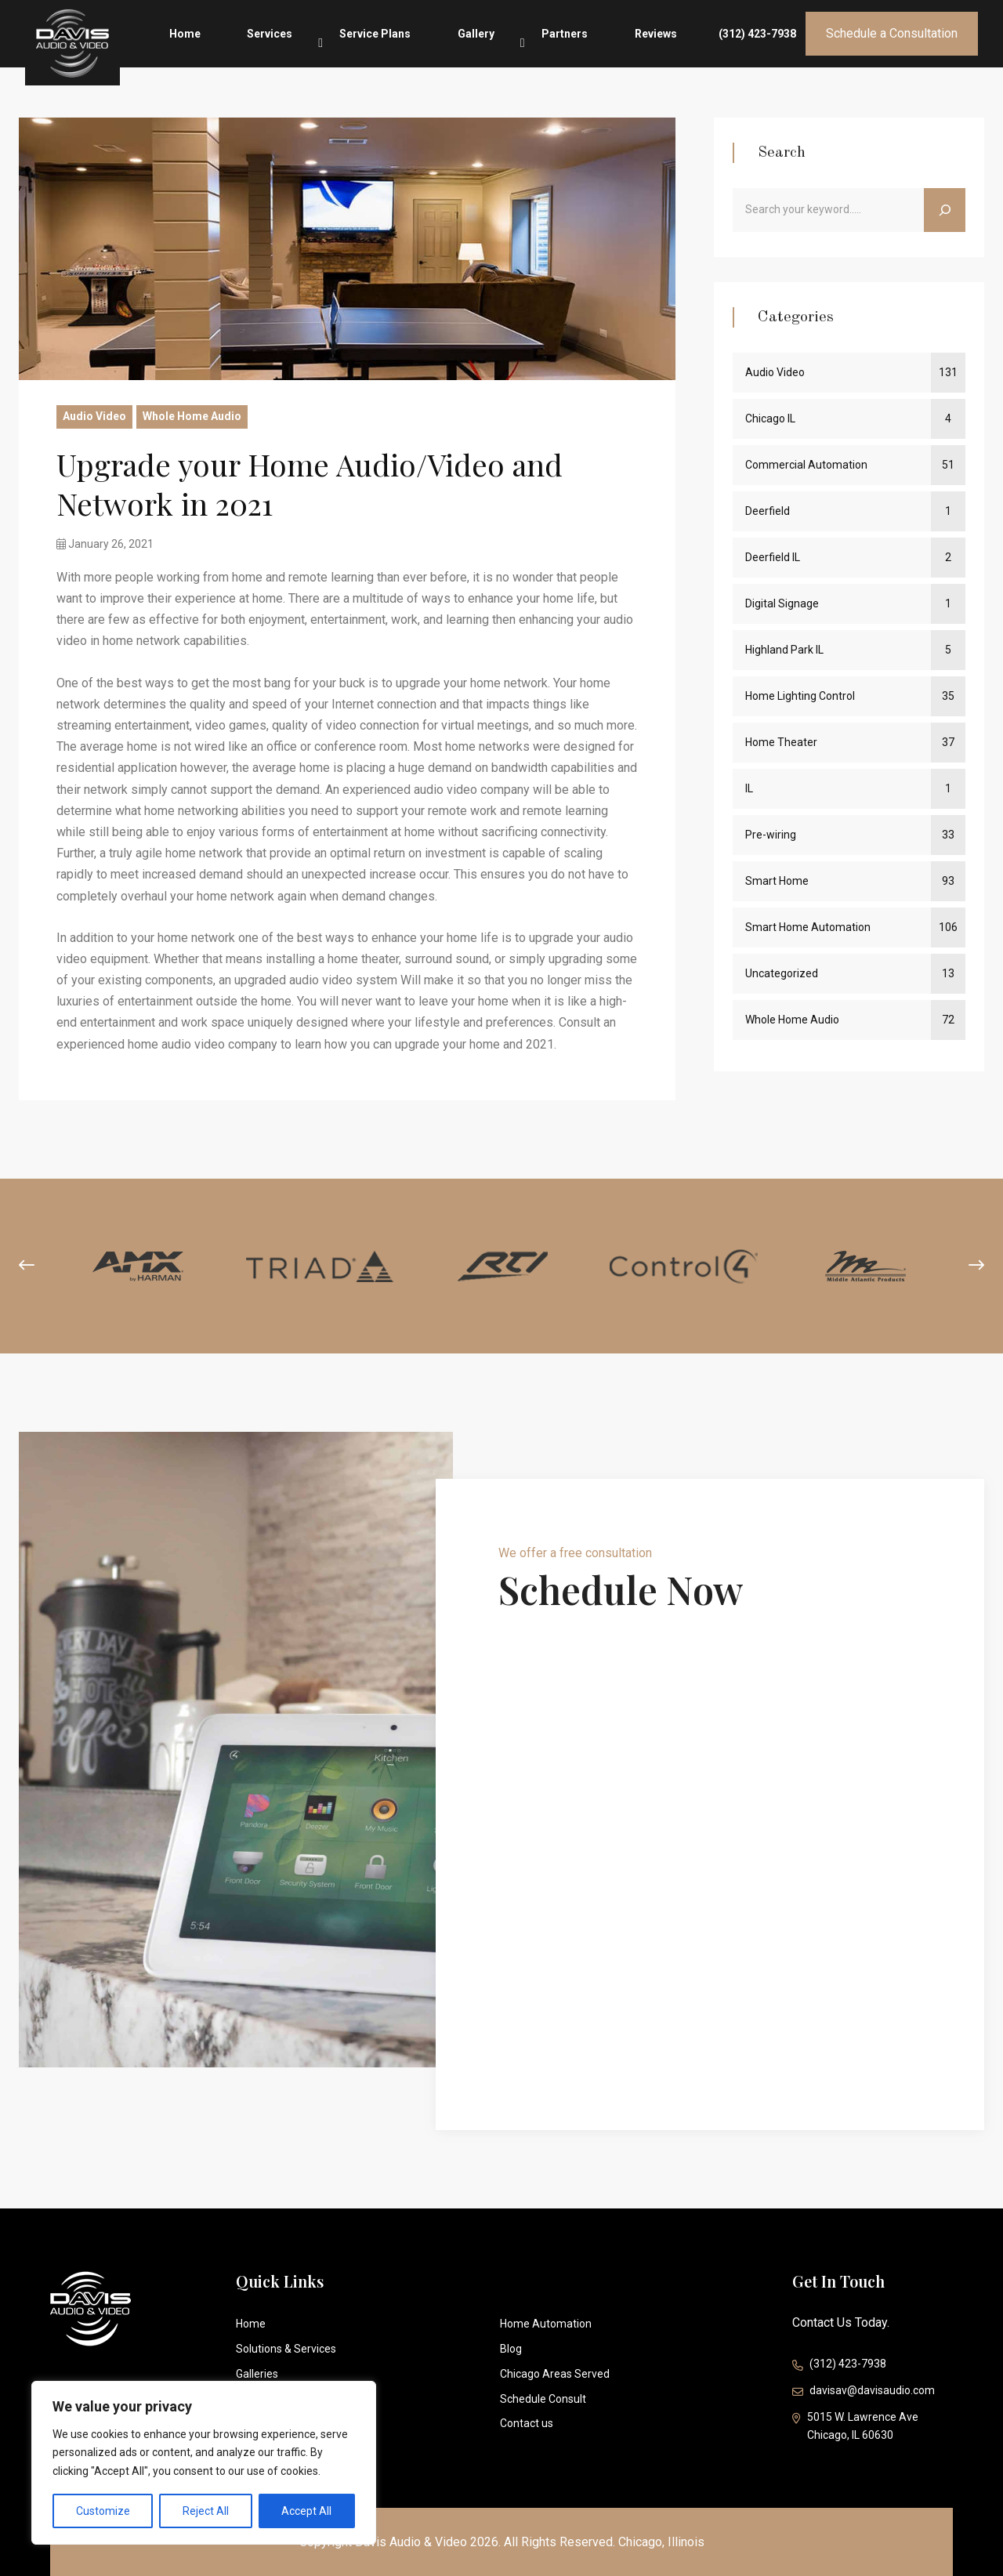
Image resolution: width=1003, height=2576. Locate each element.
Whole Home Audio (192, 416)
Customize (103, 2511)
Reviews (673, 44)
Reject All (206, 2511)
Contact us (526, 2423)
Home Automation (546, 2323)
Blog (511, 2348)
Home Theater (781, 742)
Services (381, 40)
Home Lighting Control (800, 696)
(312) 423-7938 (757, 44)
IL (749, 788)
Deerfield (767, 511)
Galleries (257, 2374)
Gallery (540, 40)
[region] (203, 2463)
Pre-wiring (770, 834)
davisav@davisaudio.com (863, 2392)
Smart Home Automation (808, 927)
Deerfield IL (772, 557)
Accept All (306, 2511)
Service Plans (462, 44)
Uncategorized (781, 973)
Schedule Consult (543, 2399)
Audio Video (94, 416)
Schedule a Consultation (892, 43)
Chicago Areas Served (555, 2374)
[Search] (944, 210)
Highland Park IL (784, 649)
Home (319, 44)
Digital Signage (782, 603)
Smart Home (777, 881)
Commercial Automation (806, 464)
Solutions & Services (286, 2348)
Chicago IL (770, 418)
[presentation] (26, 1265)
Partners (605, 44)
